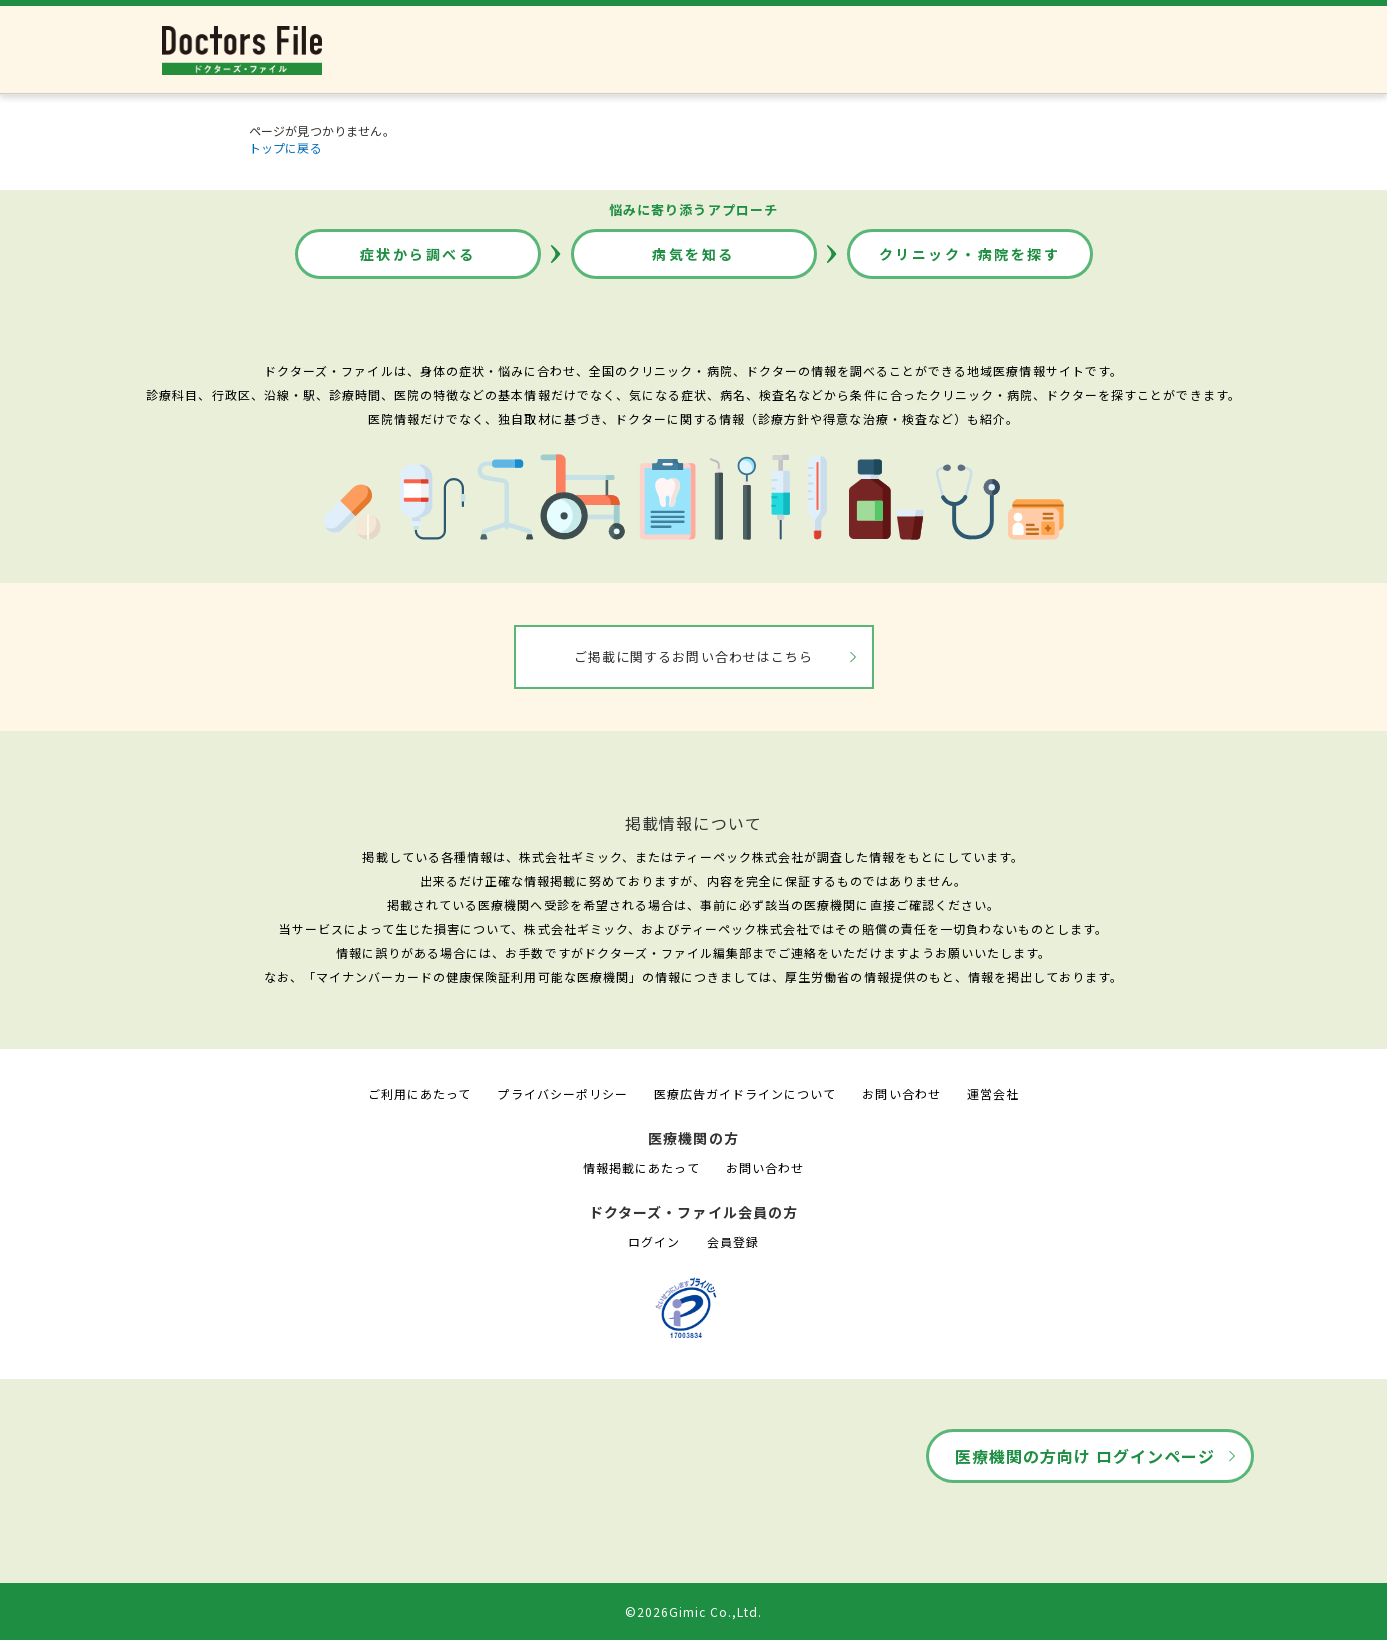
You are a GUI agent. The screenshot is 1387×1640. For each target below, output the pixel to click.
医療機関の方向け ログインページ (1085, 1456)
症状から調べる (418, 254)
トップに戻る (285, 147)
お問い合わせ (901, 1093)
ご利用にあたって (419, 1093)
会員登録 (733, 1241)
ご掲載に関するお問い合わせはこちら (693, 656)
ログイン (654, 1241)
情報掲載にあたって (641, 1167)
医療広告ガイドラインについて (745, 1093)
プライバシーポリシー (562, 1093)
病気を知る (693, 254)
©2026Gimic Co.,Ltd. (693, 1611)
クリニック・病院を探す (970, 254)
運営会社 (993, 1093)
